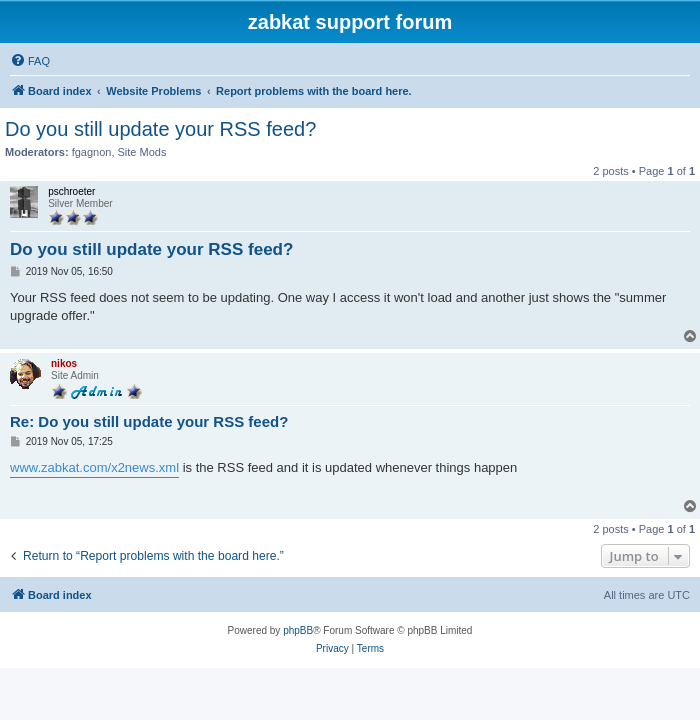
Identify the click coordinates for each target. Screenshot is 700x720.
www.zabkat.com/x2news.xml (94, 467)
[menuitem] (30, 61)
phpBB (298, 630)
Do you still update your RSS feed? (160, 129)
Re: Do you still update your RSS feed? (149, 421)
